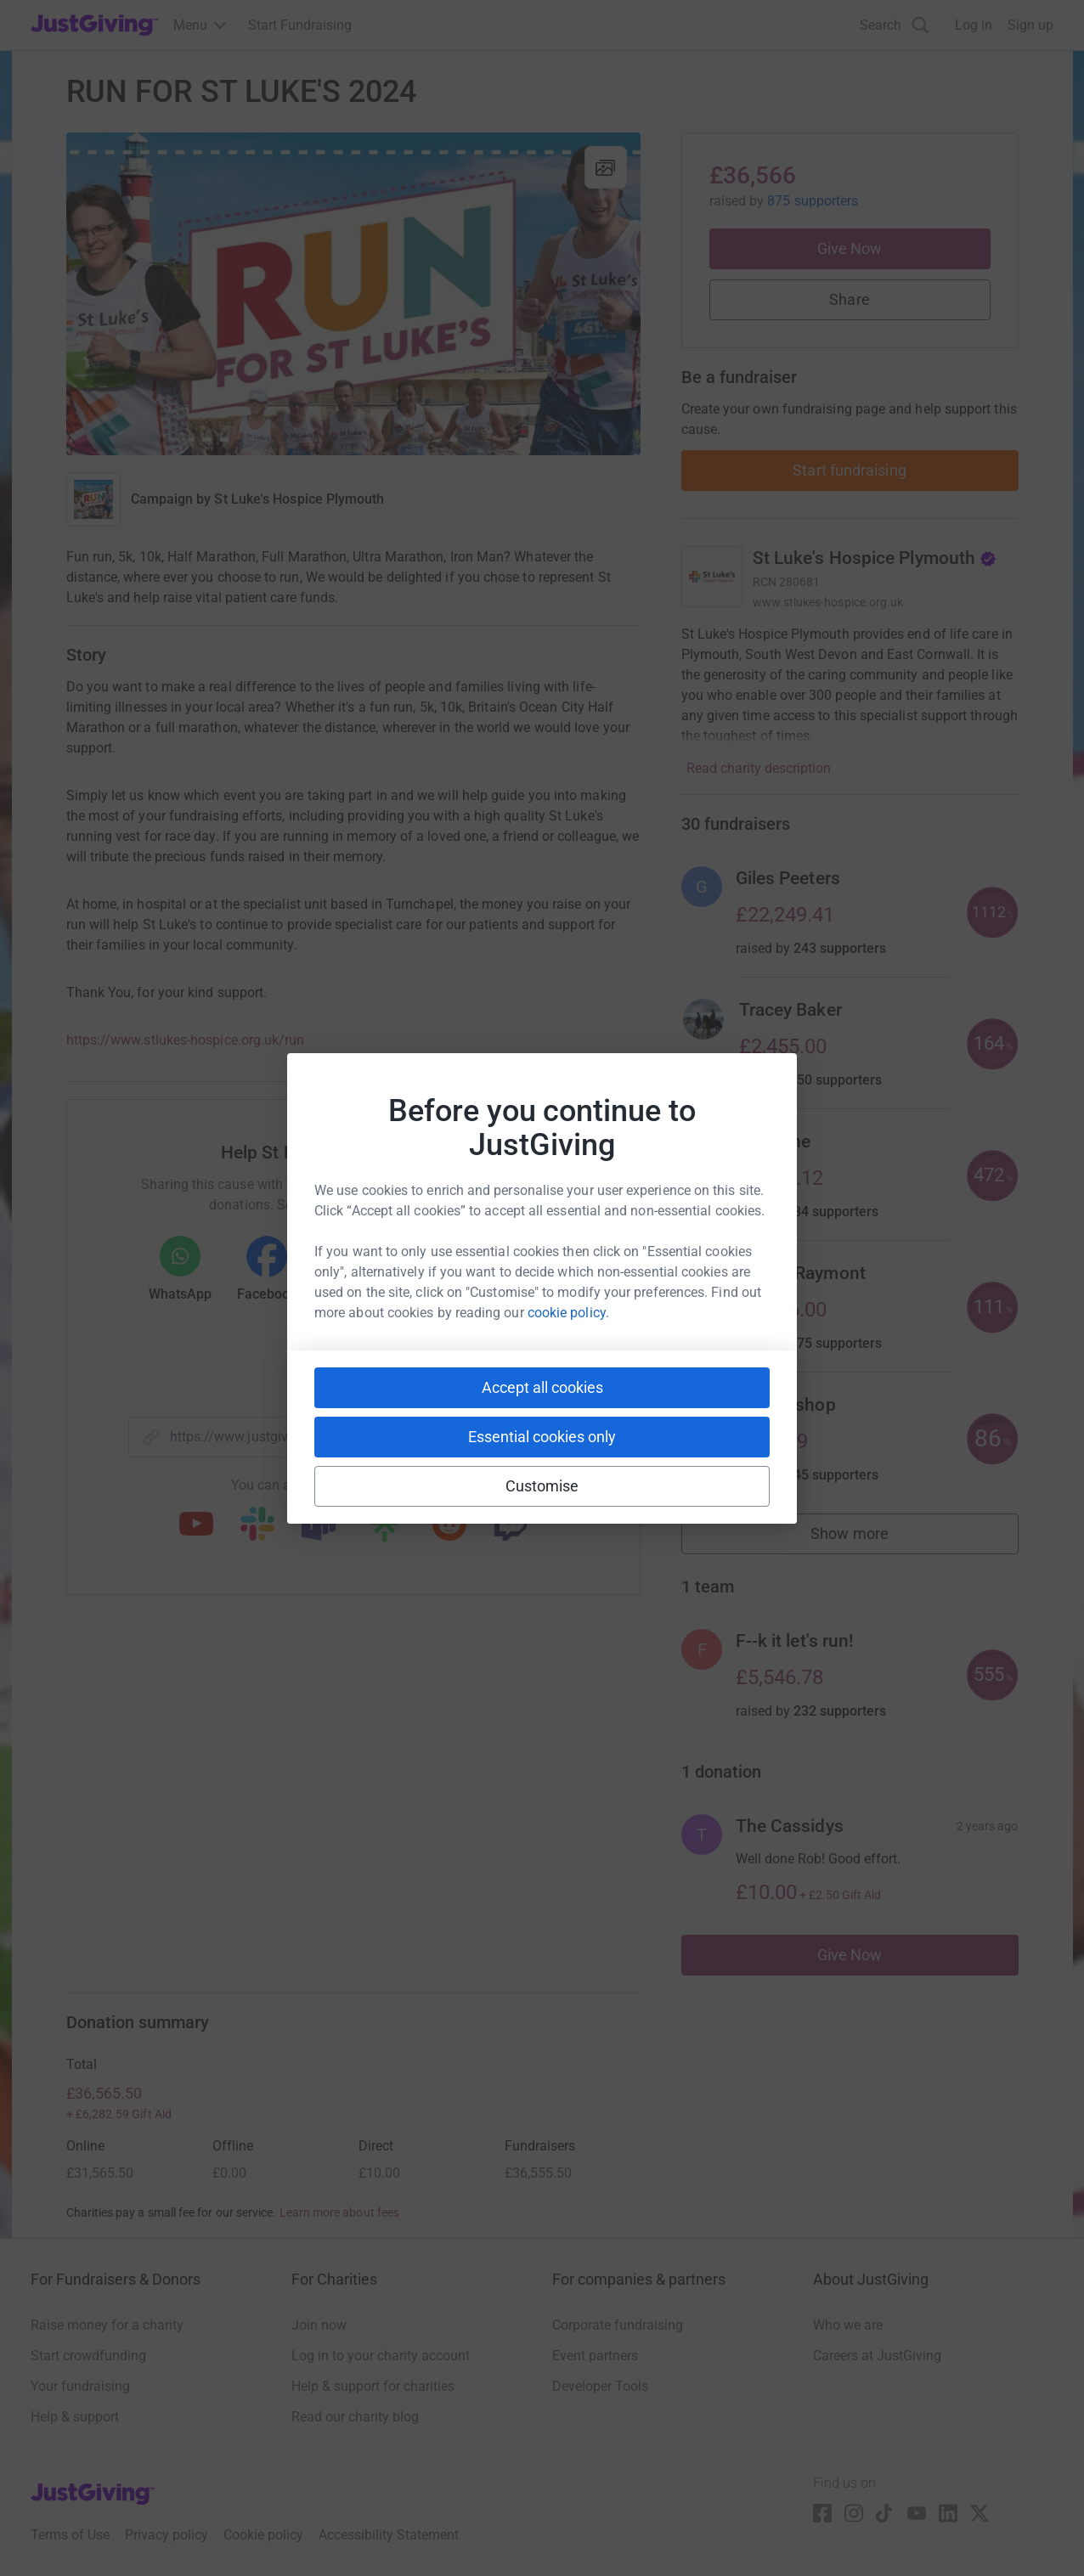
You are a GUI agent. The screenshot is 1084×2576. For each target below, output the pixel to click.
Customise (542, 1486)
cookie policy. (568, 1313)
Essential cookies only (542, 1437)
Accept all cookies (542, 1387)
